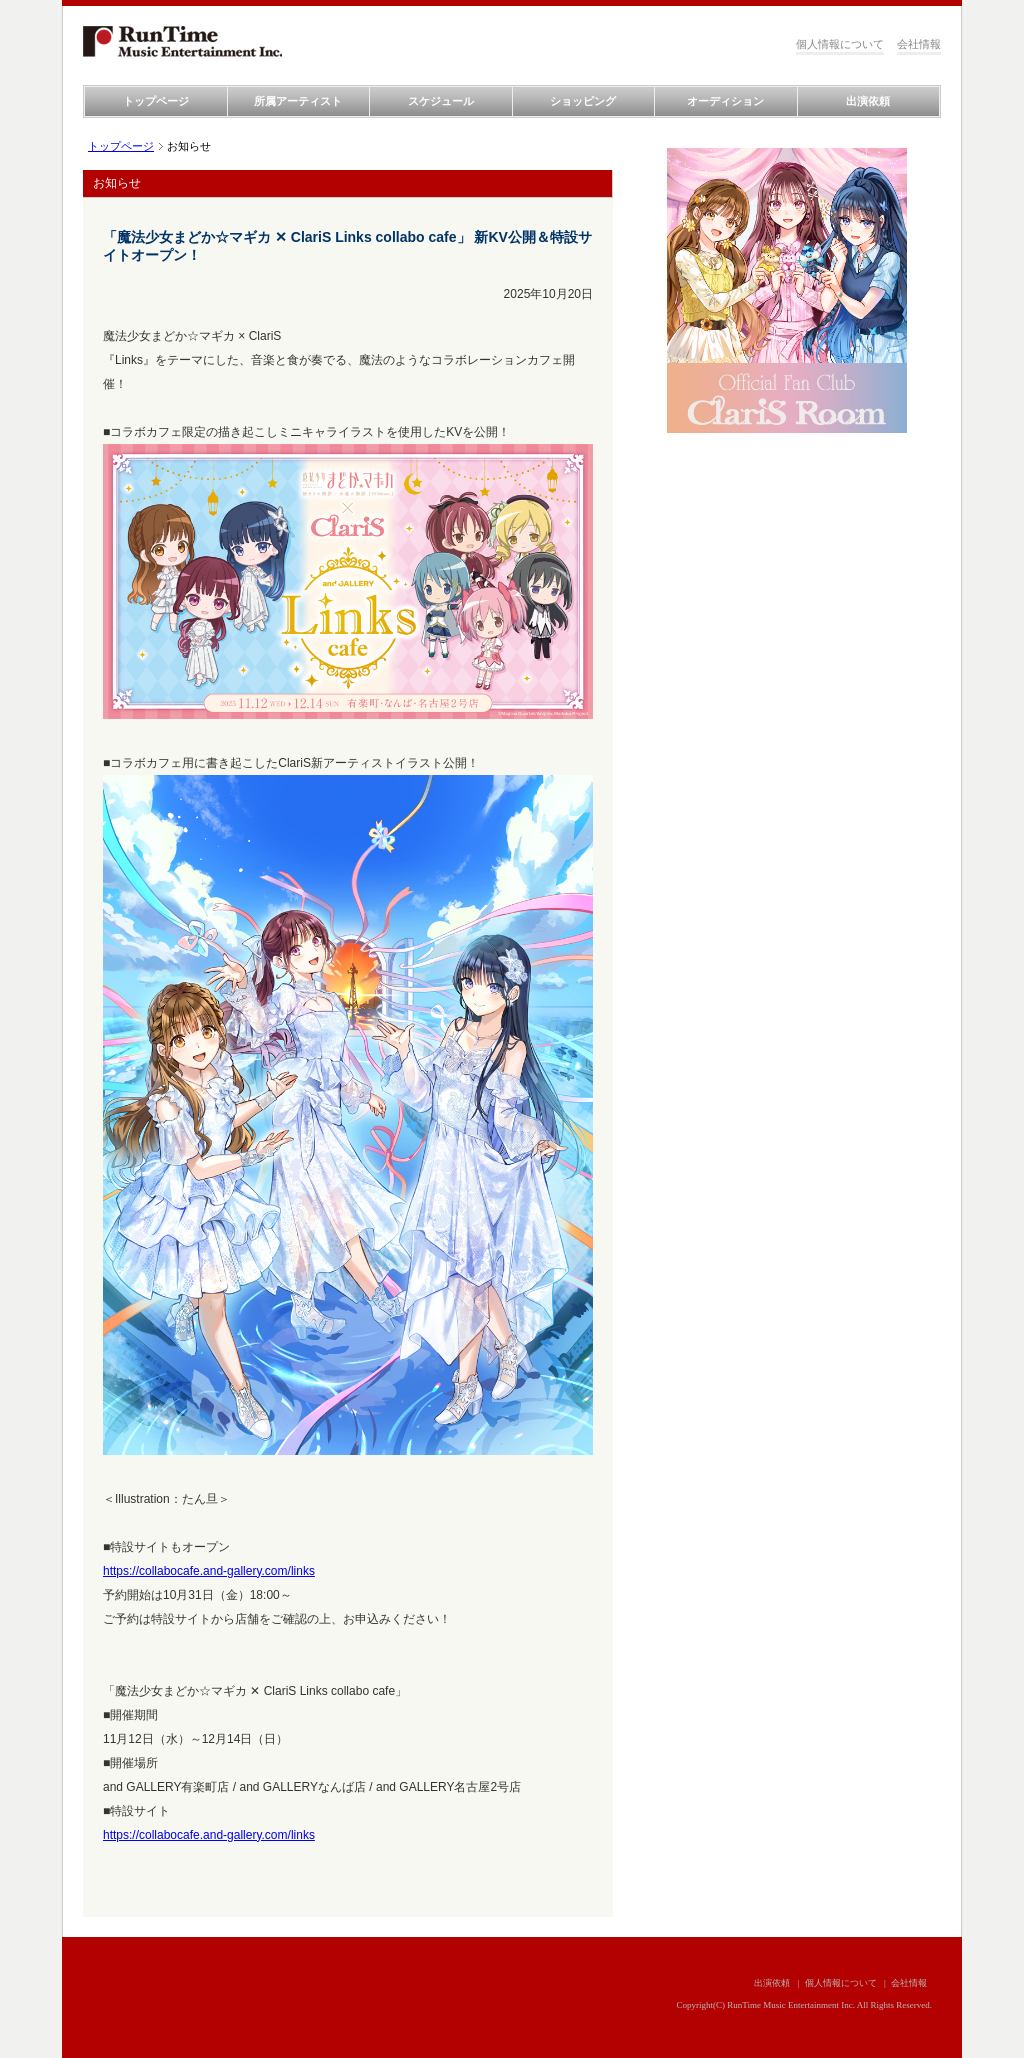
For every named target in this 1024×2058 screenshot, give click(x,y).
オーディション (725, 101)
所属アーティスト (298, 101)
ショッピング (583, 101)
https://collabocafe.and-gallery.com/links (209, 1571)
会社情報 (919, 44)
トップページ (156, 101)
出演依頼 (868, 101)
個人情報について (840, 44)
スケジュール (441, 101)
